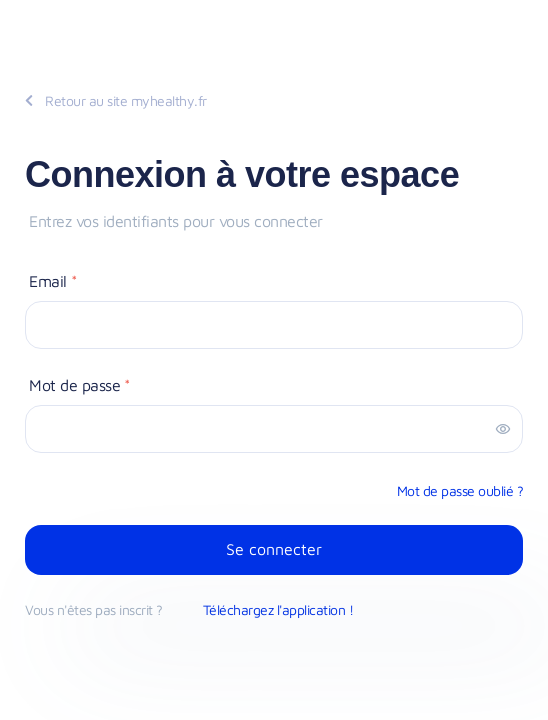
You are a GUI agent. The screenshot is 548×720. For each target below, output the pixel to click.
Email (53, 281)
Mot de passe (80, 385)
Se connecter (274, 549)
